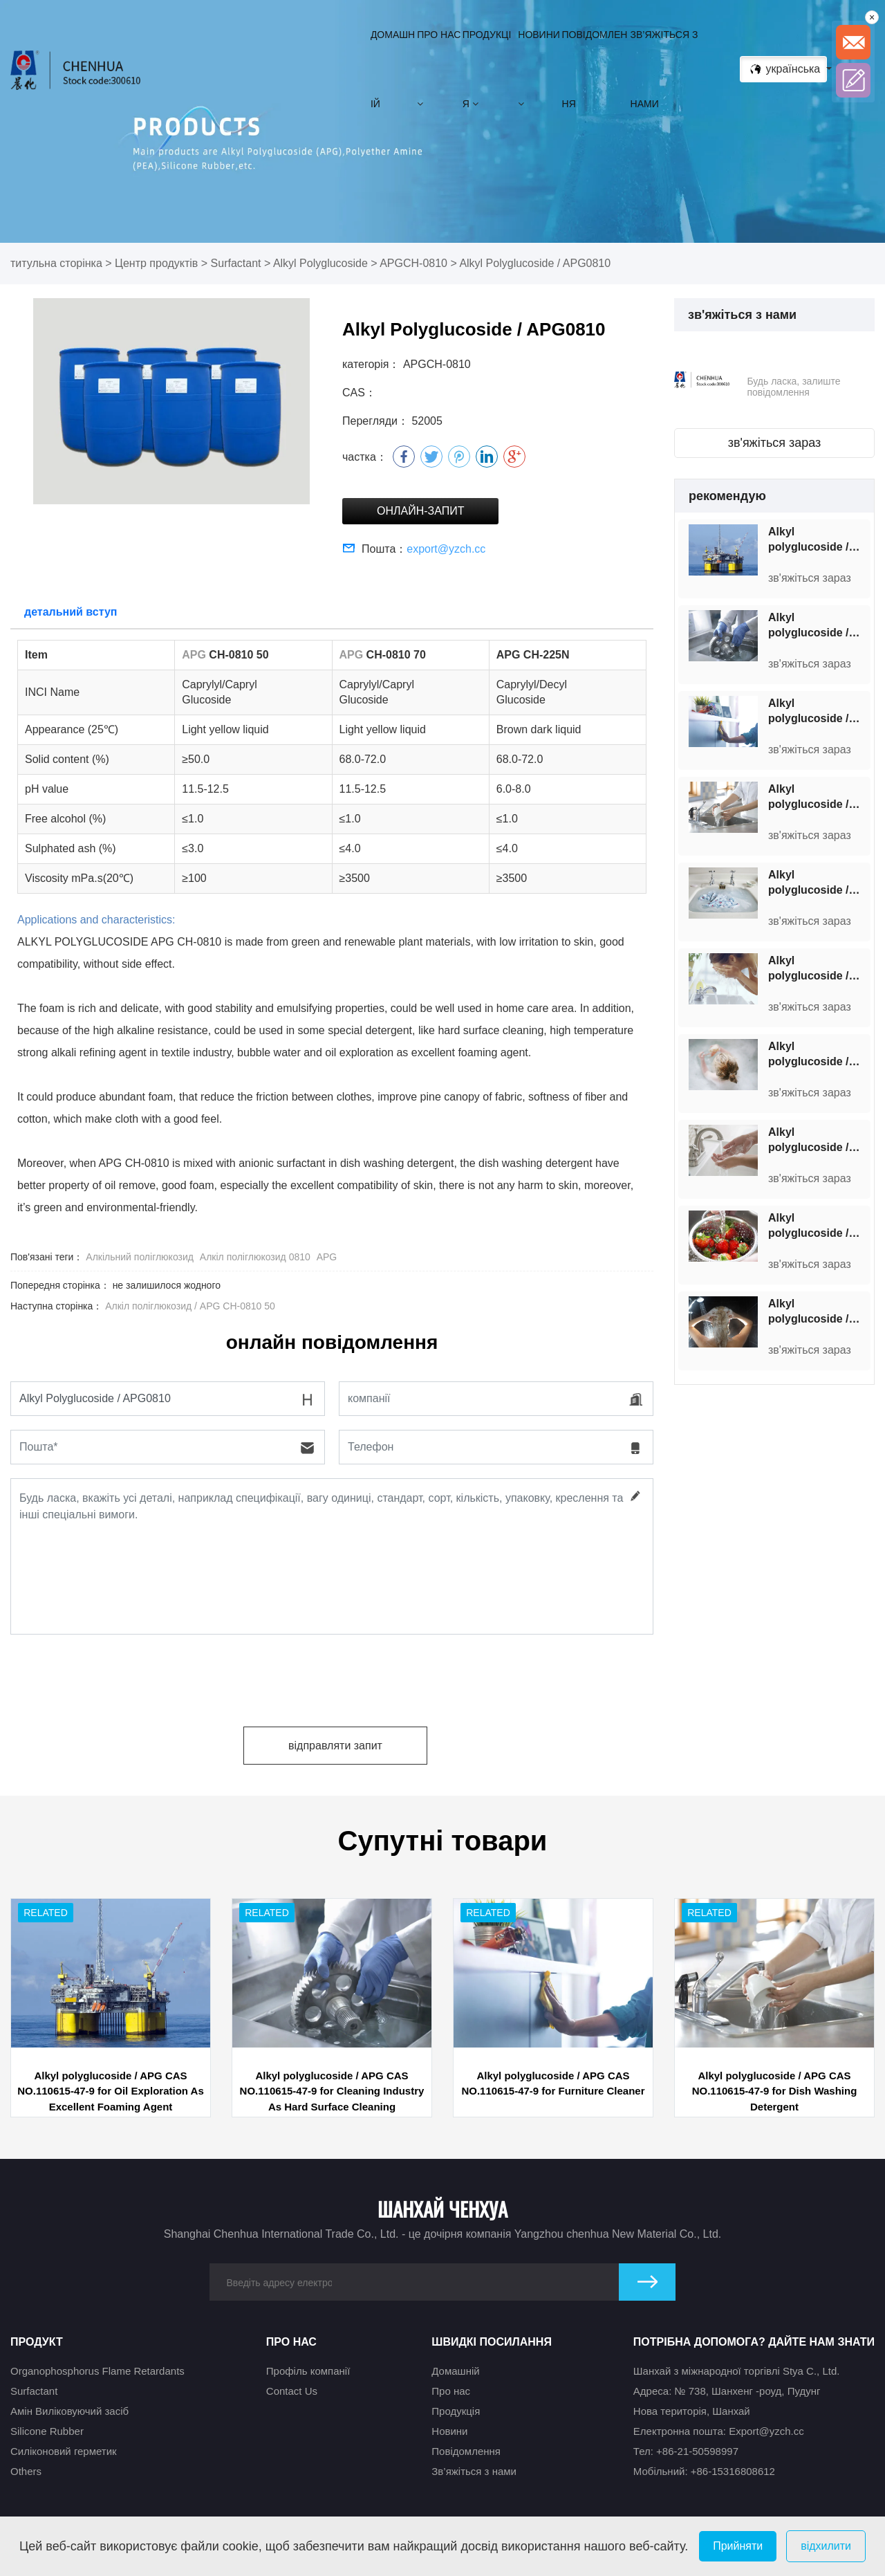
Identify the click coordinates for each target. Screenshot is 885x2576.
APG (327, 1256)
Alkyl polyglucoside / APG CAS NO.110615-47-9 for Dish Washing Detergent (818, 797)
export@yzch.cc (446, 549)
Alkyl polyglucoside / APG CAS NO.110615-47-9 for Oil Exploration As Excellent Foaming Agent (818, 540)
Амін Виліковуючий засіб (69, 2411)
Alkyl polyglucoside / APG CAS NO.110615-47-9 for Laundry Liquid (818, 883)
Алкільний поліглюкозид (140, 1256)
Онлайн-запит (420, 511)
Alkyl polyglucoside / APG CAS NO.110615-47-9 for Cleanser (818, 1226)
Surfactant (236, 263)
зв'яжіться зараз (774, 443)
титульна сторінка (56, 263)
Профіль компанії (308, 2371)
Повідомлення (595, 69)
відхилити (826, 2546)
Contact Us (291, 2391)
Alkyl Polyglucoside (320, 263)
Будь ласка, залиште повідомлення (793, 387)
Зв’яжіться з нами (664, 69)
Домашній (393, 69)
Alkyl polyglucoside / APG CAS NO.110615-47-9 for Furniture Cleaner (818, 711)
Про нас (438, 69)
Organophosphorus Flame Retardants (97, 2371)
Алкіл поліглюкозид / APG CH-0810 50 (190, 1306)
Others (25, 2471)
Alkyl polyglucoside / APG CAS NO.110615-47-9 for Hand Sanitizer (818, 1140)
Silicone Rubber (47, 2431)
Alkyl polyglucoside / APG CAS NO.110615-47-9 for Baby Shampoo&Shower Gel (818, 1054)
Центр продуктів (156, 263)
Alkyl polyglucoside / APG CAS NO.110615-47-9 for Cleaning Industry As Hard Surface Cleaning (818, 626)
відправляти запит (335, 1745)
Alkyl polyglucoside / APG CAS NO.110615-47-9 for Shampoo (818, 1312)
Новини (539, 69)
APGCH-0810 (413, 263)
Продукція (487, 69)
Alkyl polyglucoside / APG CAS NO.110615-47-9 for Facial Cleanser (818, 969)
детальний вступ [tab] (71, 612)
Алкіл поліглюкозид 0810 (255, 1256)
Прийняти (738, 2546)
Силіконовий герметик (63, 2451)
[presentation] (115, 1675)
